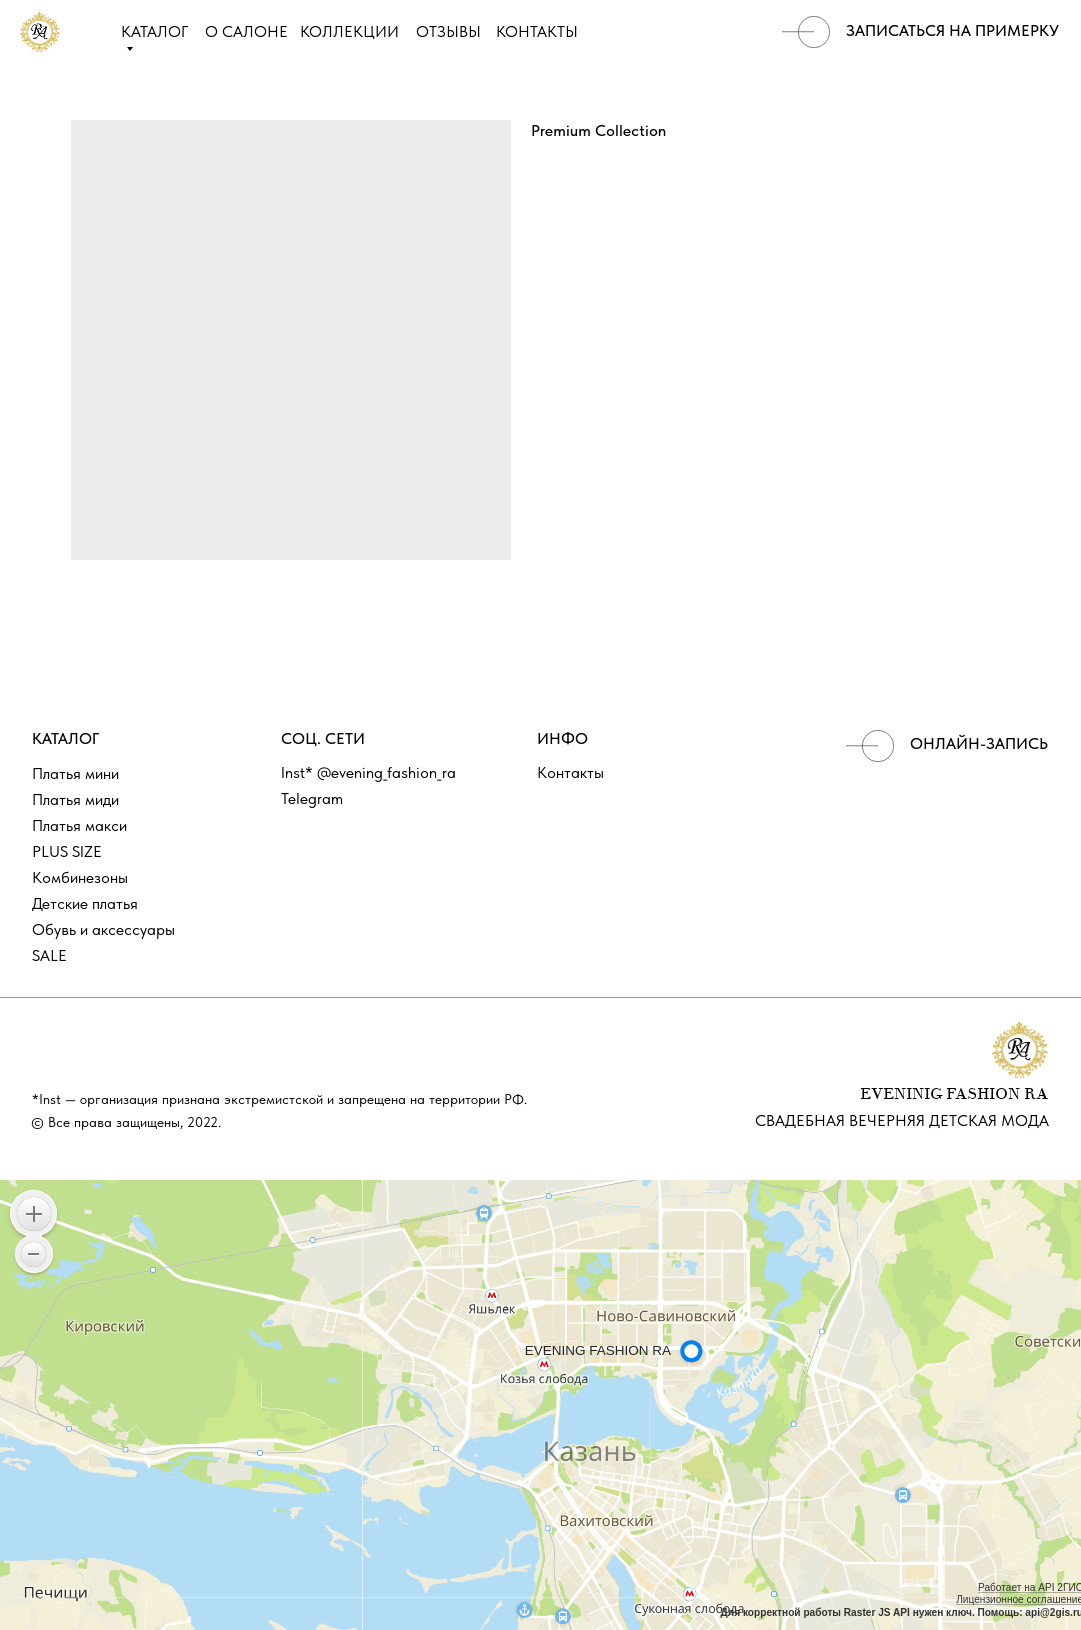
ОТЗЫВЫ (448, 31)
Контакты (570, 772)
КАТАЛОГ (154, 31)
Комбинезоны (80, 877)
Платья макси (79, 825)
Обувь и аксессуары (103, 929)
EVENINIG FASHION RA (954, 1095)
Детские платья (85, 903)
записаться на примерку (952, 30)
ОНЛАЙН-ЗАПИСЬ (979, 743)
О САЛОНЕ (246, 31)
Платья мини (75, 773)
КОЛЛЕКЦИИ (349, 31)
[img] (806, 32)
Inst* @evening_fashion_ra (368, 772)
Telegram (312, 798)
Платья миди (75, 799)
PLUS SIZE (67, 851)
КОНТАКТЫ (537, 31)
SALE (49, 955)
